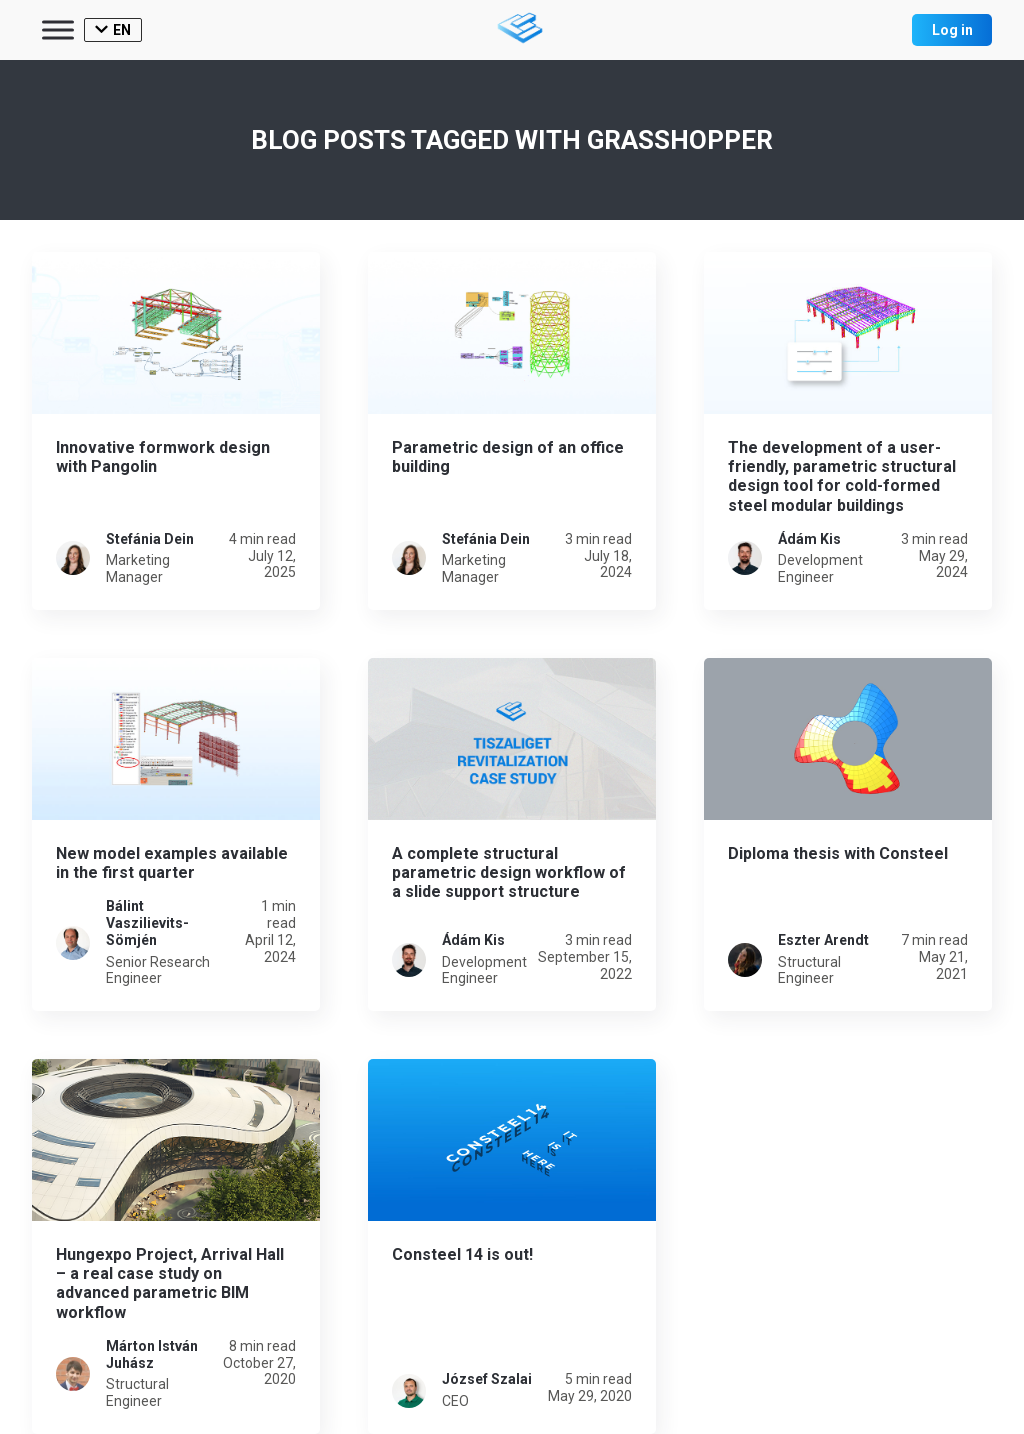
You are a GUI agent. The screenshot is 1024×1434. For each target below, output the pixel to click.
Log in (952, 30)
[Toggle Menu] (58, 29)
